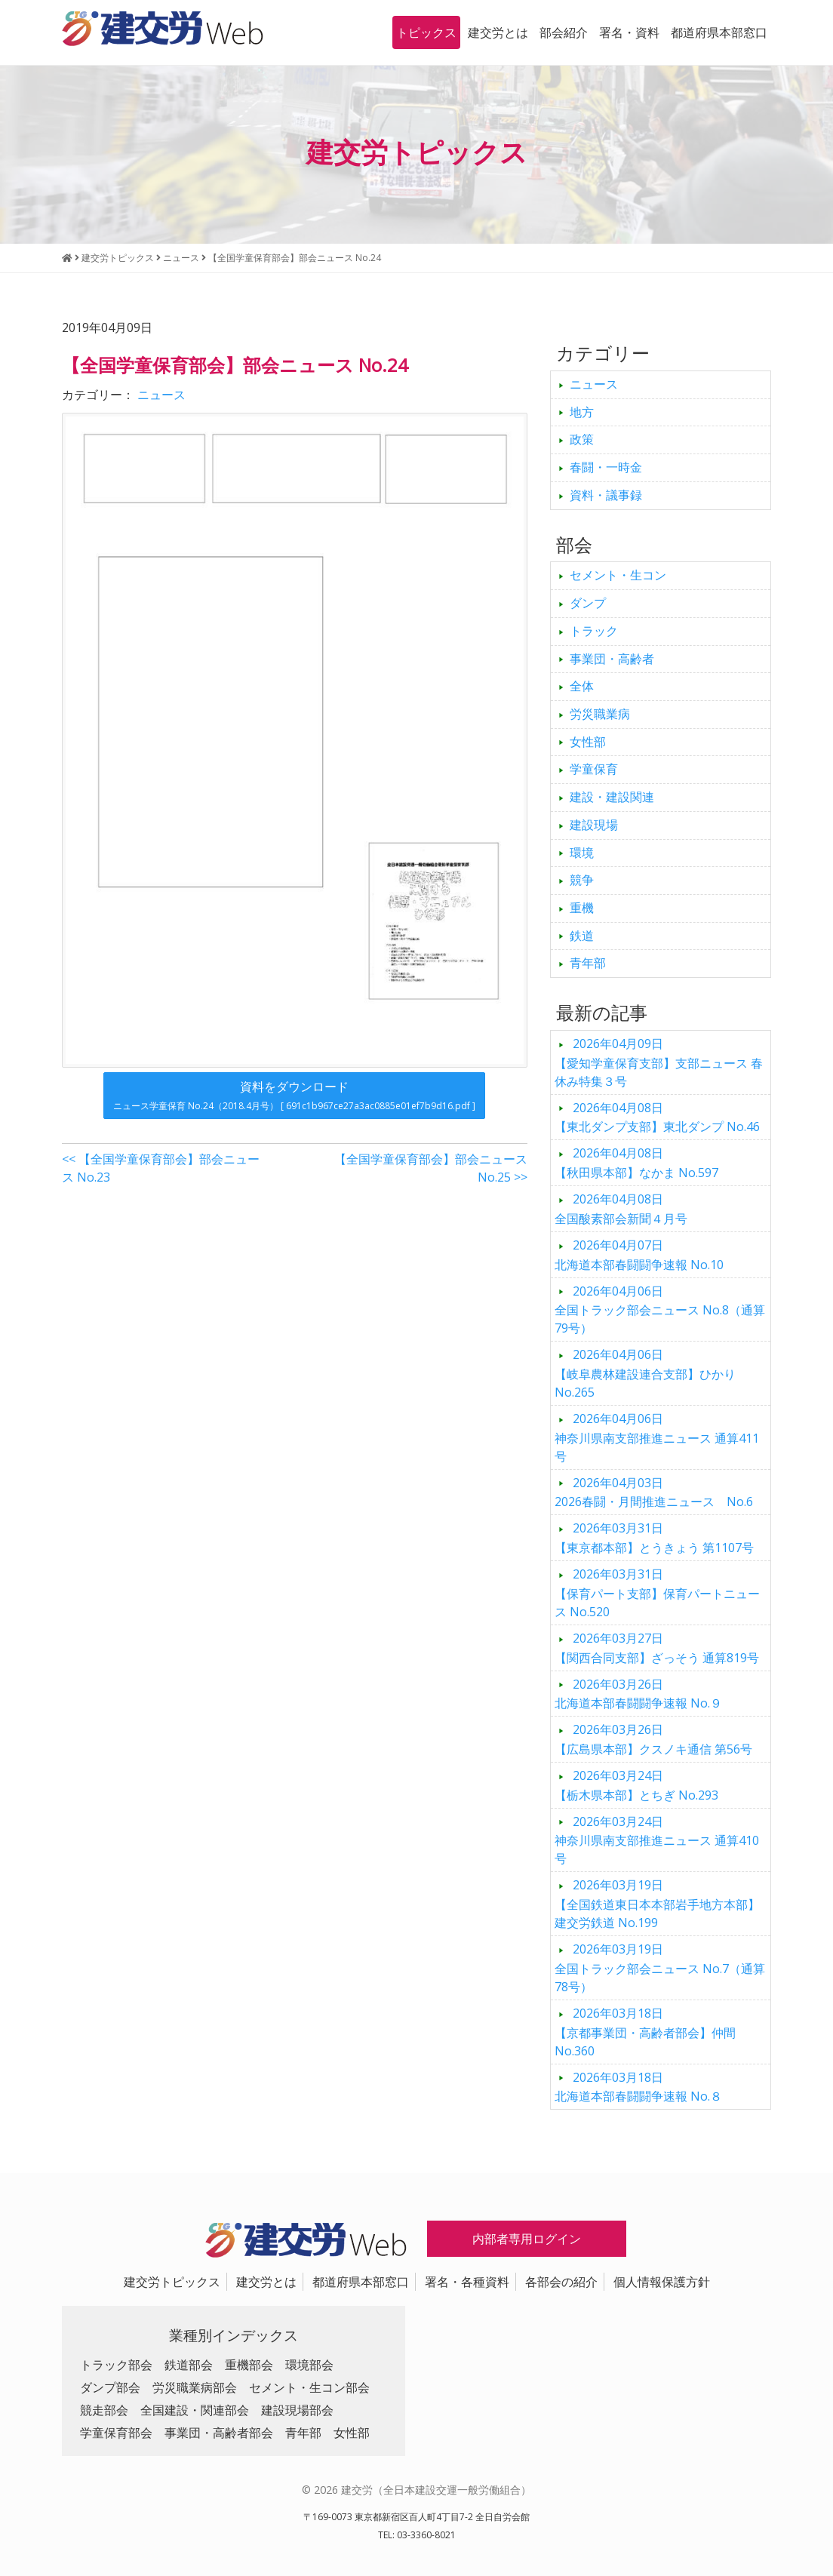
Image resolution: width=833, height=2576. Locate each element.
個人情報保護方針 (661, 2281)
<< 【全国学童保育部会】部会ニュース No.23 (161, 1168)
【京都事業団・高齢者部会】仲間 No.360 (645, 2032)
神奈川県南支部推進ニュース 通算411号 (657, 1437)
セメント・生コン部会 (309, 2387)
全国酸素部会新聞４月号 (621, 1209)
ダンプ (588, 603)
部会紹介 (563, 32)
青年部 (588, 962)
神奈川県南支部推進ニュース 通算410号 (657, 1840)
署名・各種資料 (467, 2281)
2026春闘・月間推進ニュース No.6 (654, 1492)
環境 (582, 852)
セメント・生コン (618, 575)
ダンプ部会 (110, 2387)
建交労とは (498, 32)
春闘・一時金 (606, 467)
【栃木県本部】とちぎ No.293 (636, 1785)
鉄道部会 (188, 2364)
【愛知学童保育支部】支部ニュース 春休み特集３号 (659, 1062)
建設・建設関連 (612, 796)
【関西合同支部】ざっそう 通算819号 (657, 1648)
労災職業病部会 (194, 2387)
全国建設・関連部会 (194, 2410)
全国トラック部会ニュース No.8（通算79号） (660, 1310)
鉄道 (582, 935)
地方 (582, 412)
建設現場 (594, 824)
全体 (582, 686)
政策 (582, 439)
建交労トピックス (172, 2281)
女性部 (588, 741)
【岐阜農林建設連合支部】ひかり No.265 (645, 1373)
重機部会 (249, 2364)
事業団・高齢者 (612, 658)
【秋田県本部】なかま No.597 (636, 1163)
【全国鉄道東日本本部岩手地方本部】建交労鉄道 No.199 (657, 1904)
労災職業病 (600, 713)
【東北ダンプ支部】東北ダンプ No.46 (657, 1117)
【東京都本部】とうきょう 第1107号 (654, 1538)
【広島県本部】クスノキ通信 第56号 (653, 1739)
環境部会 (309, 2364)
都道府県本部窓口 (719, 32)
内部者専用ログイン (526, 2238)
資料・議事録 (606, 495)
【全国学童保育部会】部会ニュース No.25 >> (430, 1168)
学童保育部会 (116, 2432)
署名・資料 (629, 32)
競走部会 (104, 2410)
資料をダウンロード (294, 1095)
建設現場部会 (297, 2410)
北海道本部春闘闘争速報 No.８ (638, 2087)
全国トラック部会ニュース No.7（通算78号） (660, 1968)
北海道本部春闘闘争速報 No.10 (639, 1255)
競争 (582, 879)
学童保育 (594, 769)
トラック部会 (116, 2364)
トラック (594, 630)
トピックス (426, 32)
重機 (582, 907)
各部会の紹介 (561, 2281)
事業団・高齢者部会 (218, 2432)
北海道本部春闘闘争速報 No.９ (638, 1694)
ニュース (161, 394)
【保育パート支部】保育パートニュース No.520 (657, 1593)
